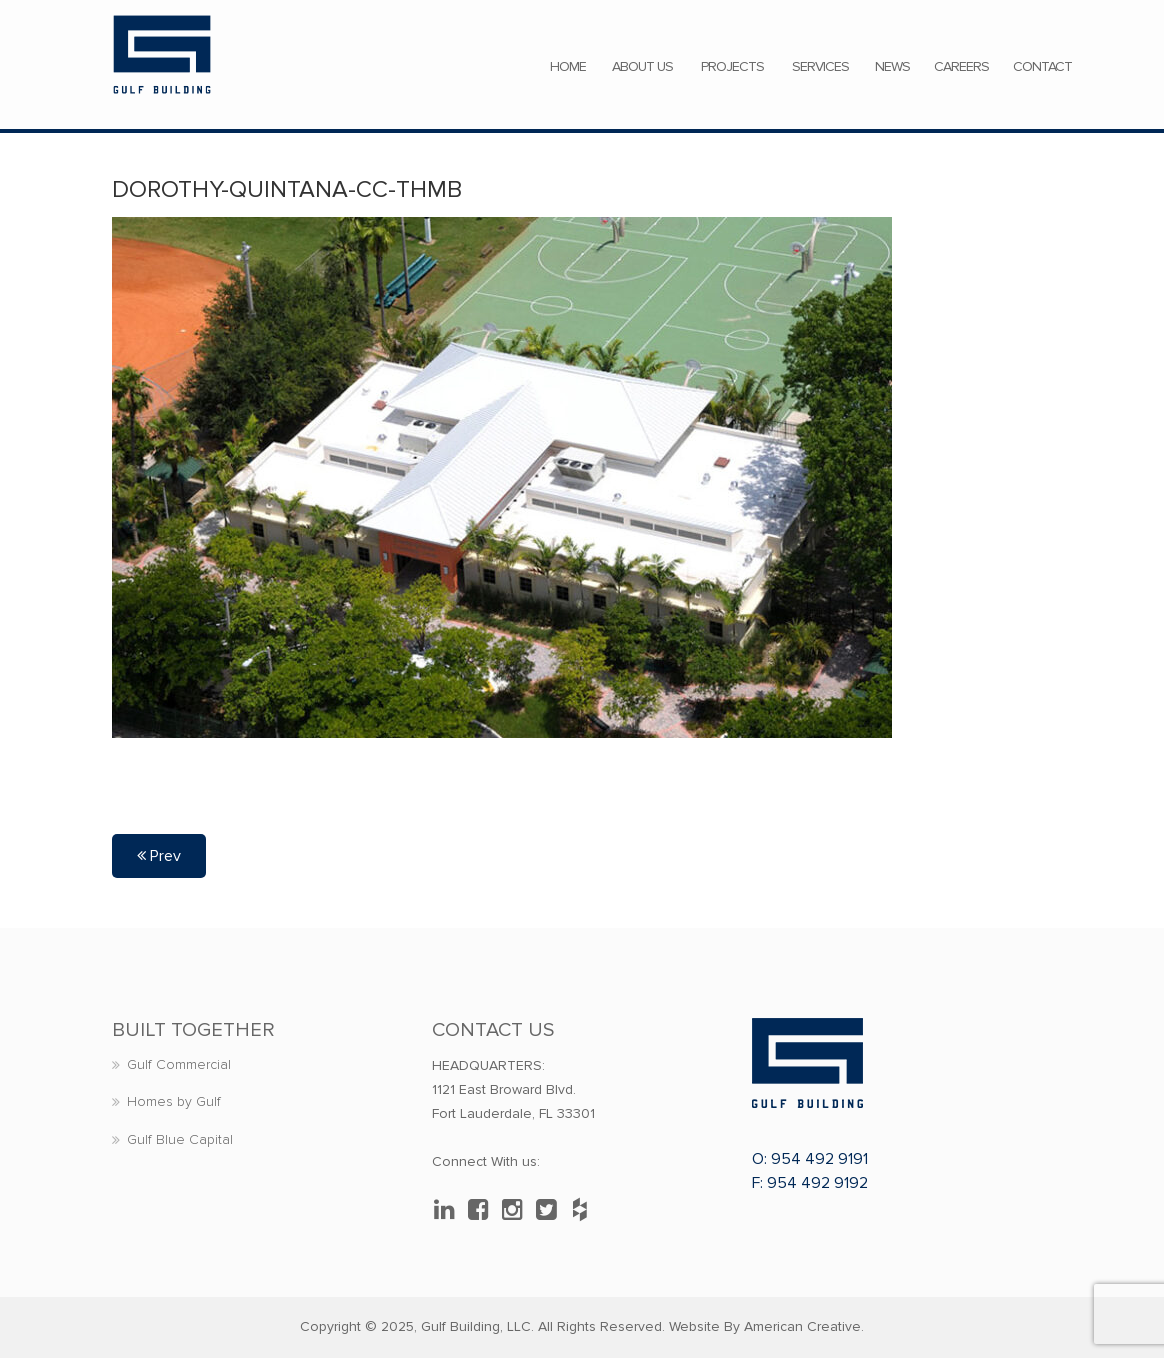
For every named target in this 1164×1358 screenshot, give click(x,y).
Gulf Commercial (179, 1064)
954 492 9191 (819, 1159)
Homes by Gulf (174, 1101)
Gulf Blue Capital (180, 1139)
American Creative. (804, 1326)
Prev (159, 856)
